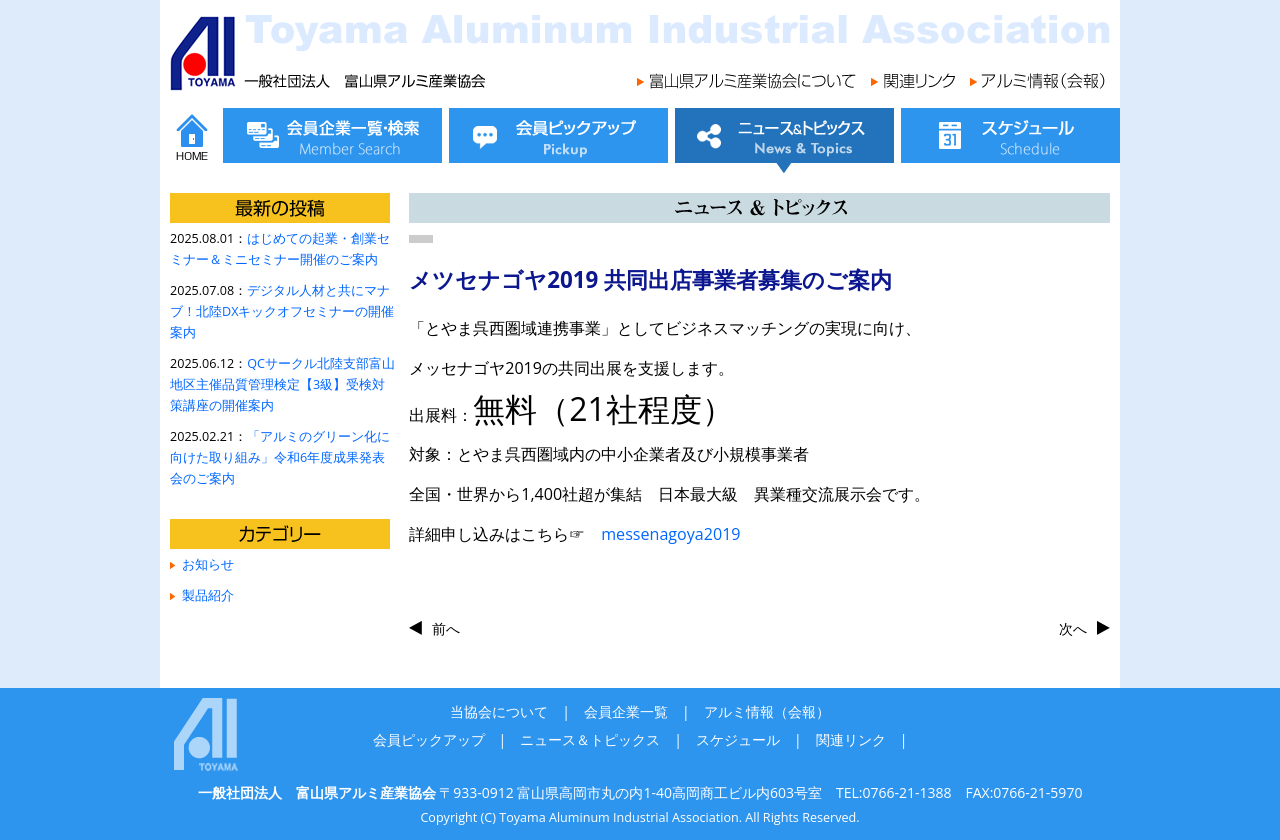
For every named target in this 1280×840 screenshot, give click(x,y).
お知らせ (208, 564)
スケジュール (738, 739)
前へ (446, 628)
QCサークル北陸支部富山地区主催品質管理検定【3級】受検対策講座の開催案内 (282, 384)
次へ (1073, 628)
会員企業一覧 (626, 711)
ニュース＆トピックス (590, 739)
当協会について (499, 711)
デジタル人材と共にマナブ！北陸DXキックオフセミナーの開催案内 (282, 311)
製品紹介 (208, 595)
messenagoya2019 (670, 534)
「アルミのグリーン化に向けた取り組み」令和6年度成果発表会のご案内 (280, 457)
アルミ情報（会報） (767, 711)
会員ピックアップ (429, 739)
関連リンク (851, 739)
